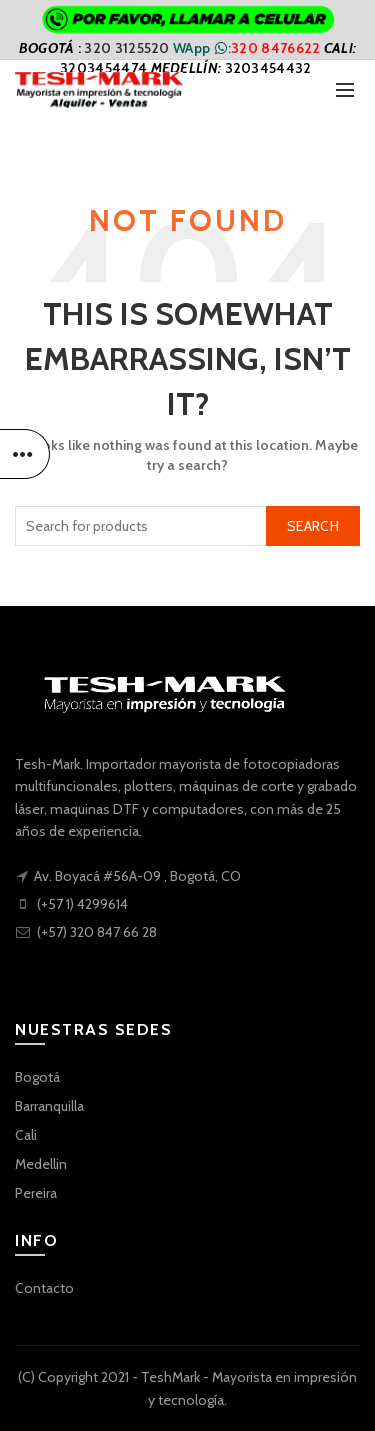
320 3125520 (128, 48)
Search (313, 526)
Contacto (44, 1288)
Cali (26, 1135)
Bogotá (37, 1077)
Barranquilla (49, 1106)
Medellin (41, 1164)
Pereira (36, 1193)
